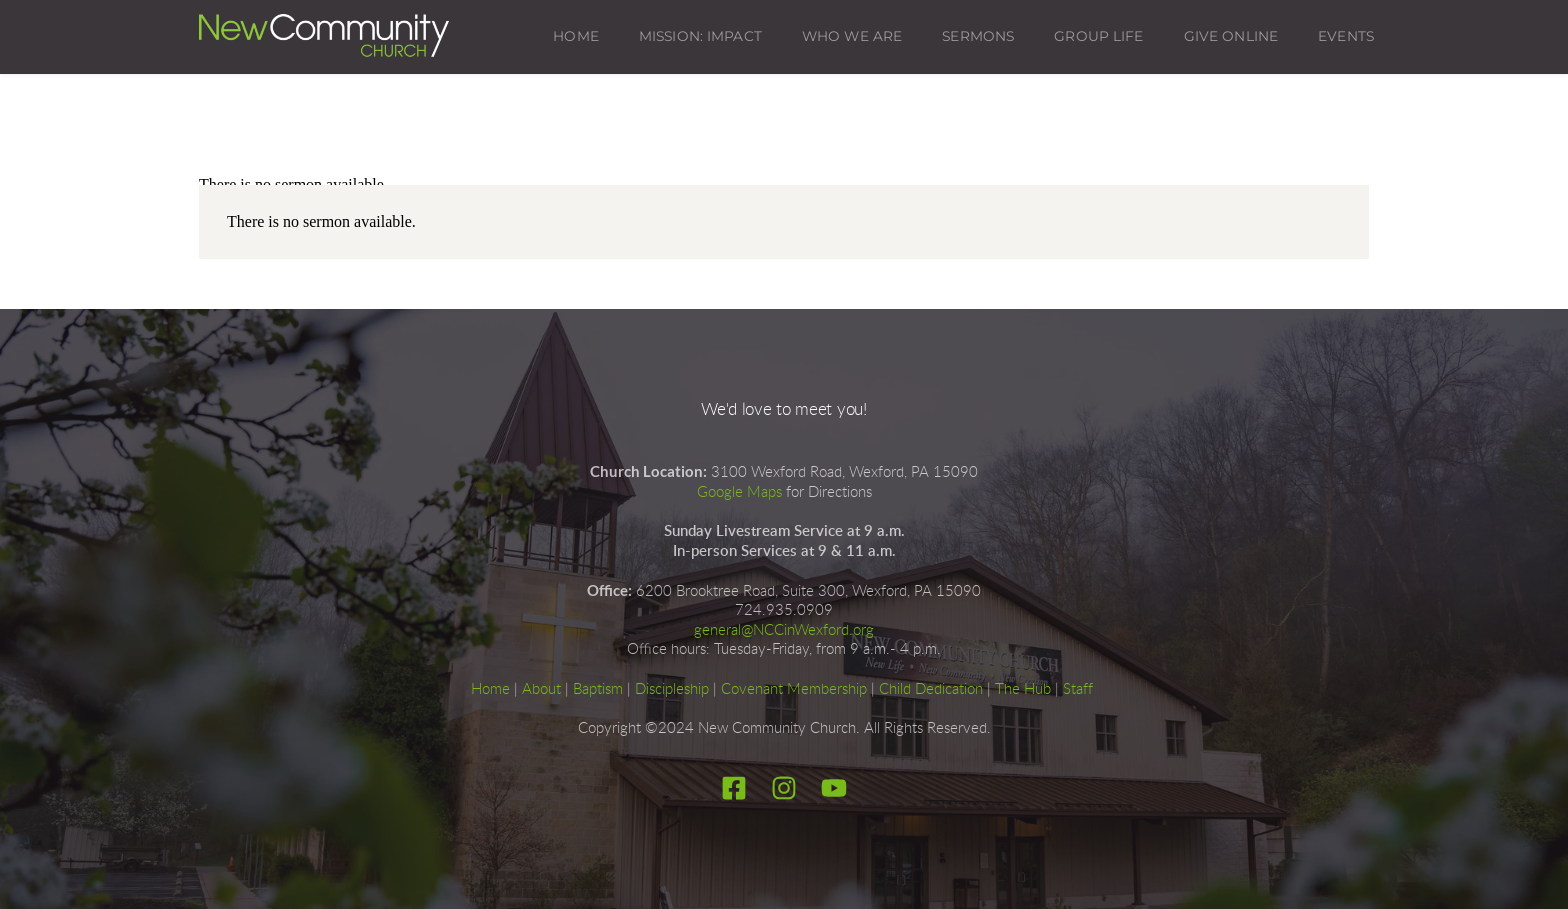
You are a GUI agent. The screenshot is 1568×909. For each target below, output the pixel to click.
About (541, 689)
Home (490, 689)
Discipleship (672, 689)
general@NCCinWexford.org (784, 630)
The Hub (1023, 689)
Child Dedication (931, 689)
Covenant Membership (794, 689)
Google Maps (739, 492)
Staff (1078, 689)
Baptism (598, 689)
